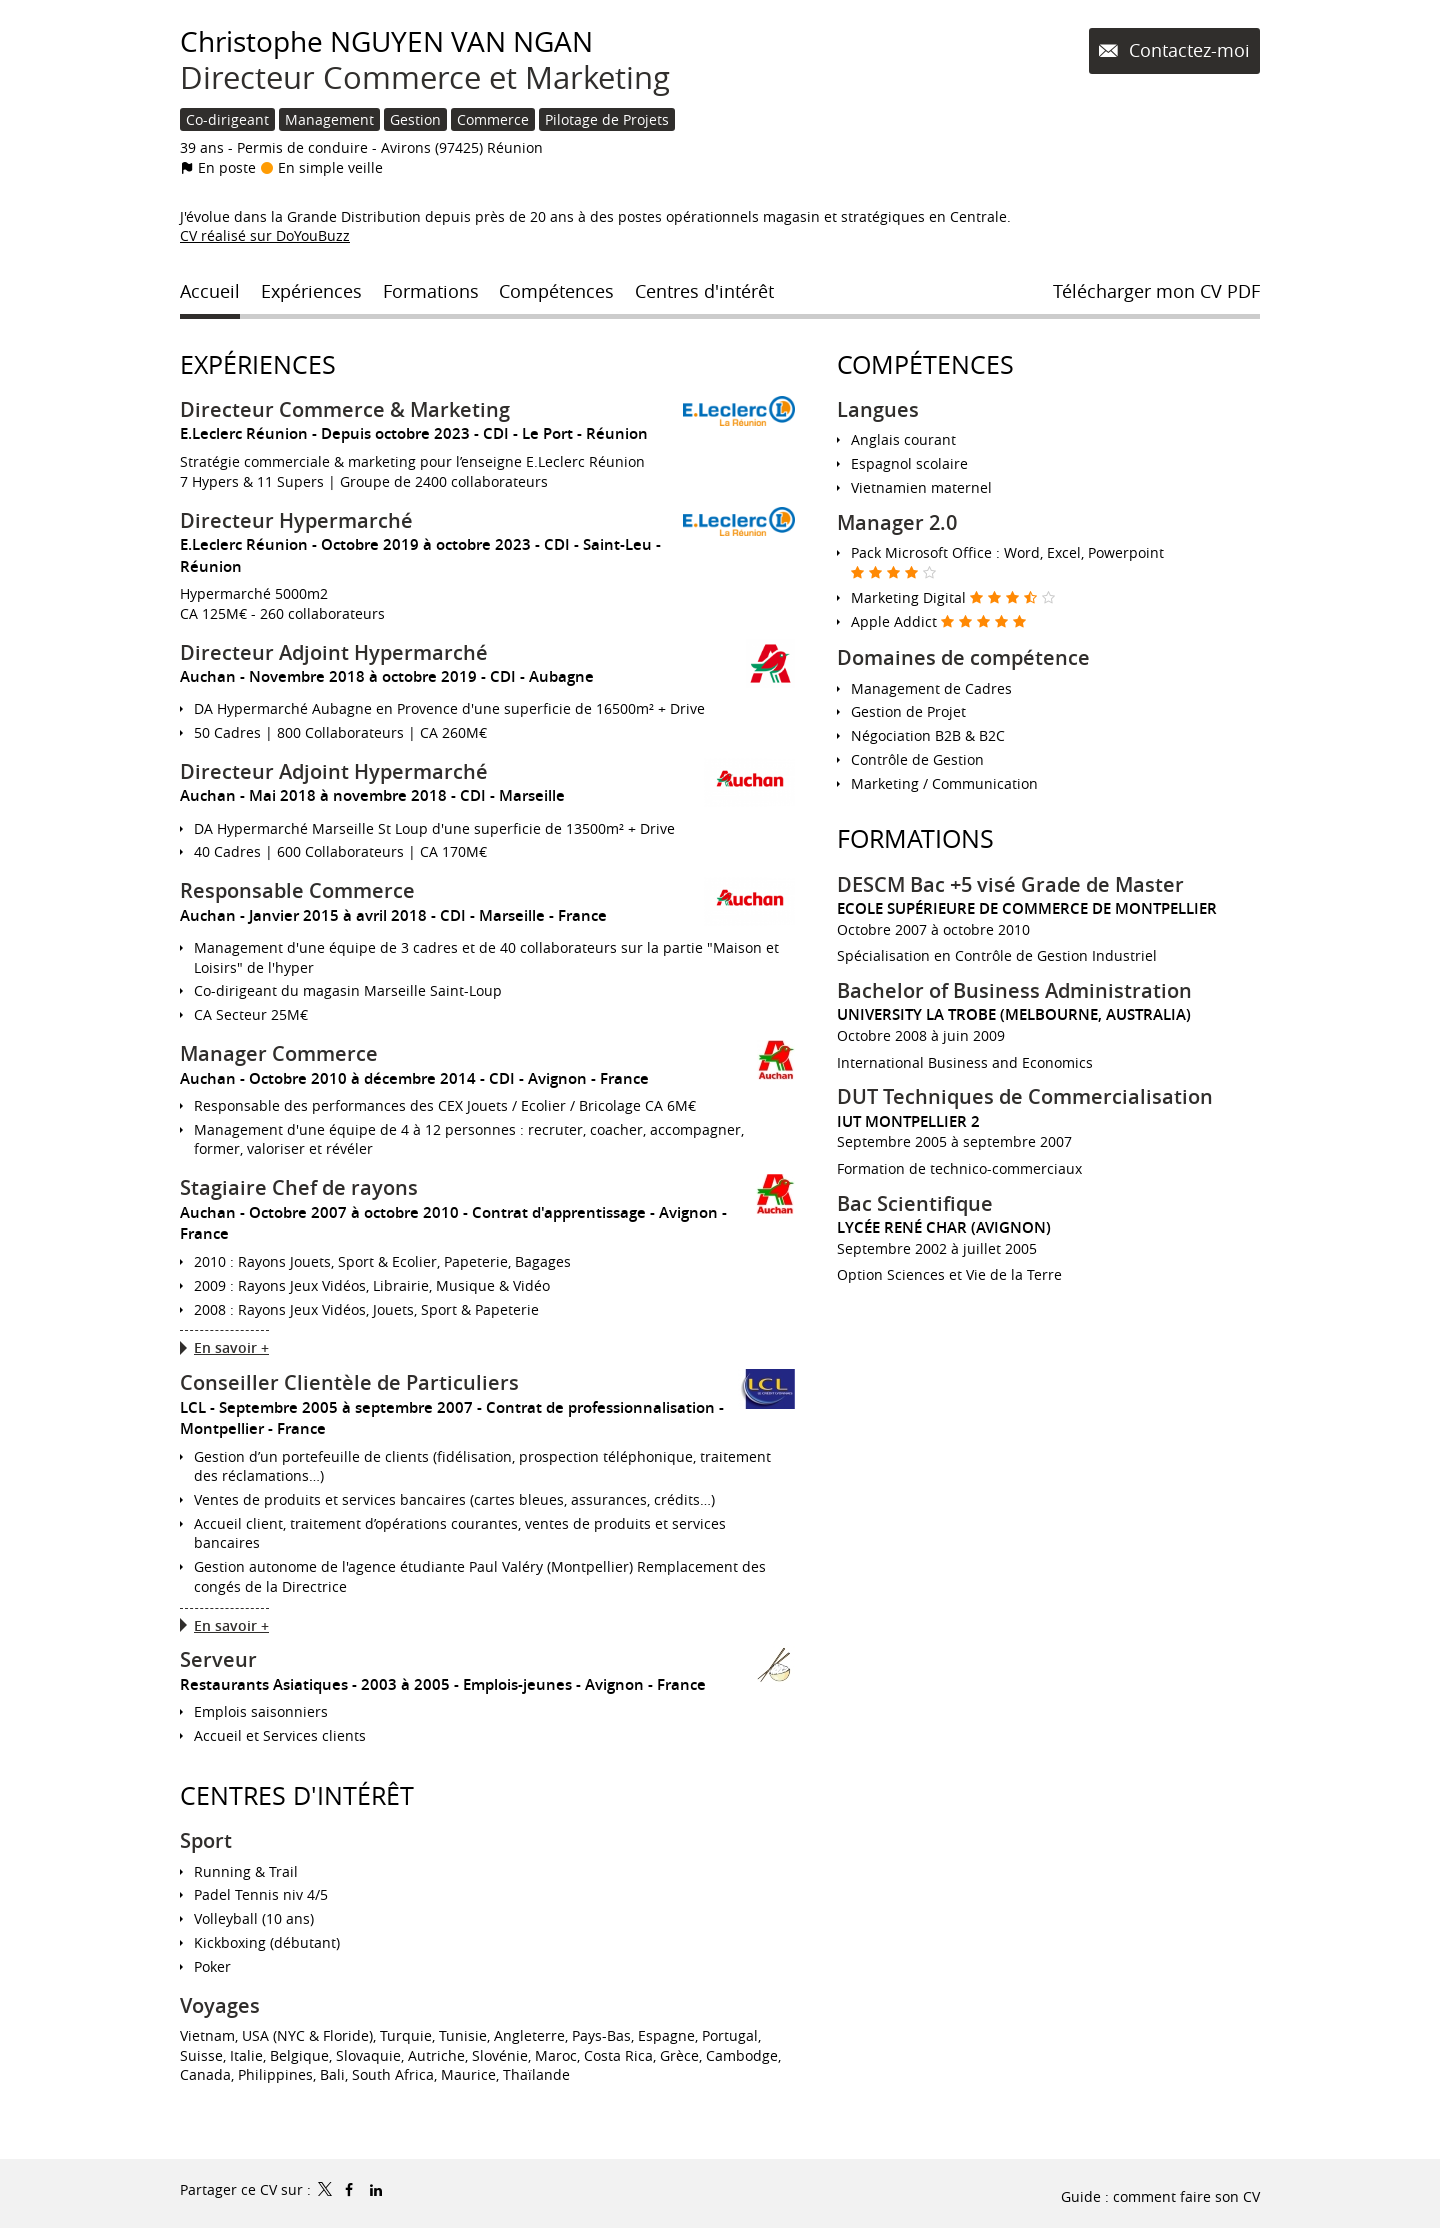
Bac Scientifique (915, 1203)
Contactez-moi (1187, 50)
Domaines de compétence (963, 657)
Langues (878, 409)
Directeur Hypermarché (296, 520)
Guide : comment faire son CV (1160, 2196)
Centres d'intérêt (297, 1795)
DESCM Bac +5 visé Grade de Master (1010, 884)
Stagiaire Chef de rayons (299, 1187)
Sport (206, 1840)
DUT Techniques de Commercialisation (1025, 1096)
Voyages (220, 2005)
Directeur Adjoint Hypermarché (334, 652)
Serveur (218, 1659)
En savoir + (231, 1347)
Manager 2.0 (897, 522)
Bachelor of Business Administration (1014, 990)
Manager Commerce (279, 1053)
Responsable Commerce (297, 890)
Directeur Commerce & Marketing (345, 409)
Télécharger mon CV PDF (1156, 291)
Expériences (258, 364)
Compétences (925, 364)
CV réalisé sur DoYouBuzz (265, 235)
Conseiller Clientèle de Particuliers (349, 1382)
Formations (915, 838)
